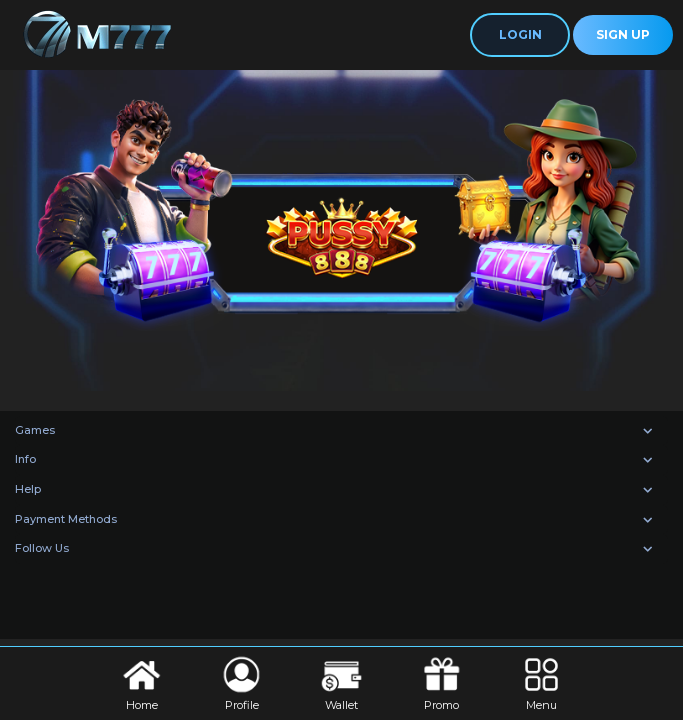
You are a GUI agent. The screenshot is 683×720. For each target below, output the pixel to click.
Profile (241, 682)
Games (35, 430)
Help (28, 489)
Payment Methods (66, 519)
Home (141, 682)
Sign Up (623, 34)
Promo (441, 682)
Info (25, 459)
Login (520, 34)
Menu (541, 682)
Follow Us (42, 548)
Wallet (341, 682)
